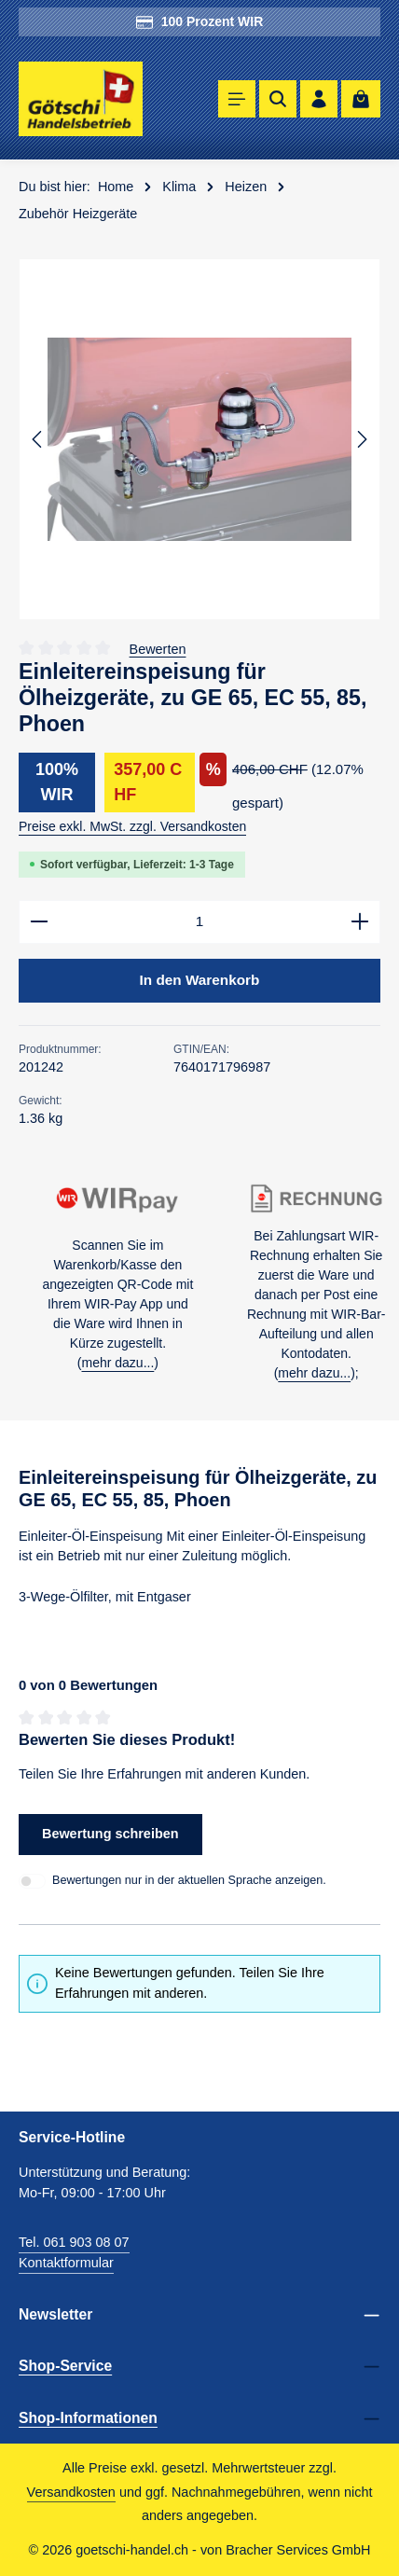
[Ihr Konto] (318, 99)
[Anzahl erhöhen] (360, 922)
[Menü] (236, 99)
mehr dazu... (117, 1362)
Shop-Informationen (88, 2418)
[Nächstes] (360, 439)
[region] (199, 439)
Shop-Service (65, 2366)
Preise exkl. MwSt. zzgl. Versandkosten (132, 826)
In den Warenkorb (200, 980)
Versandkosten (71, 2492)
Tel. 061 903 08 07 (74, 2242)
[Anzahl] (199, 922)
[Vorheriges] (38, 439)
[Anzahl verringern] (39, 922)
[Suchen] (277, 99)
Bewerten (158, 648)
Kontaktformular (66, 2262)
